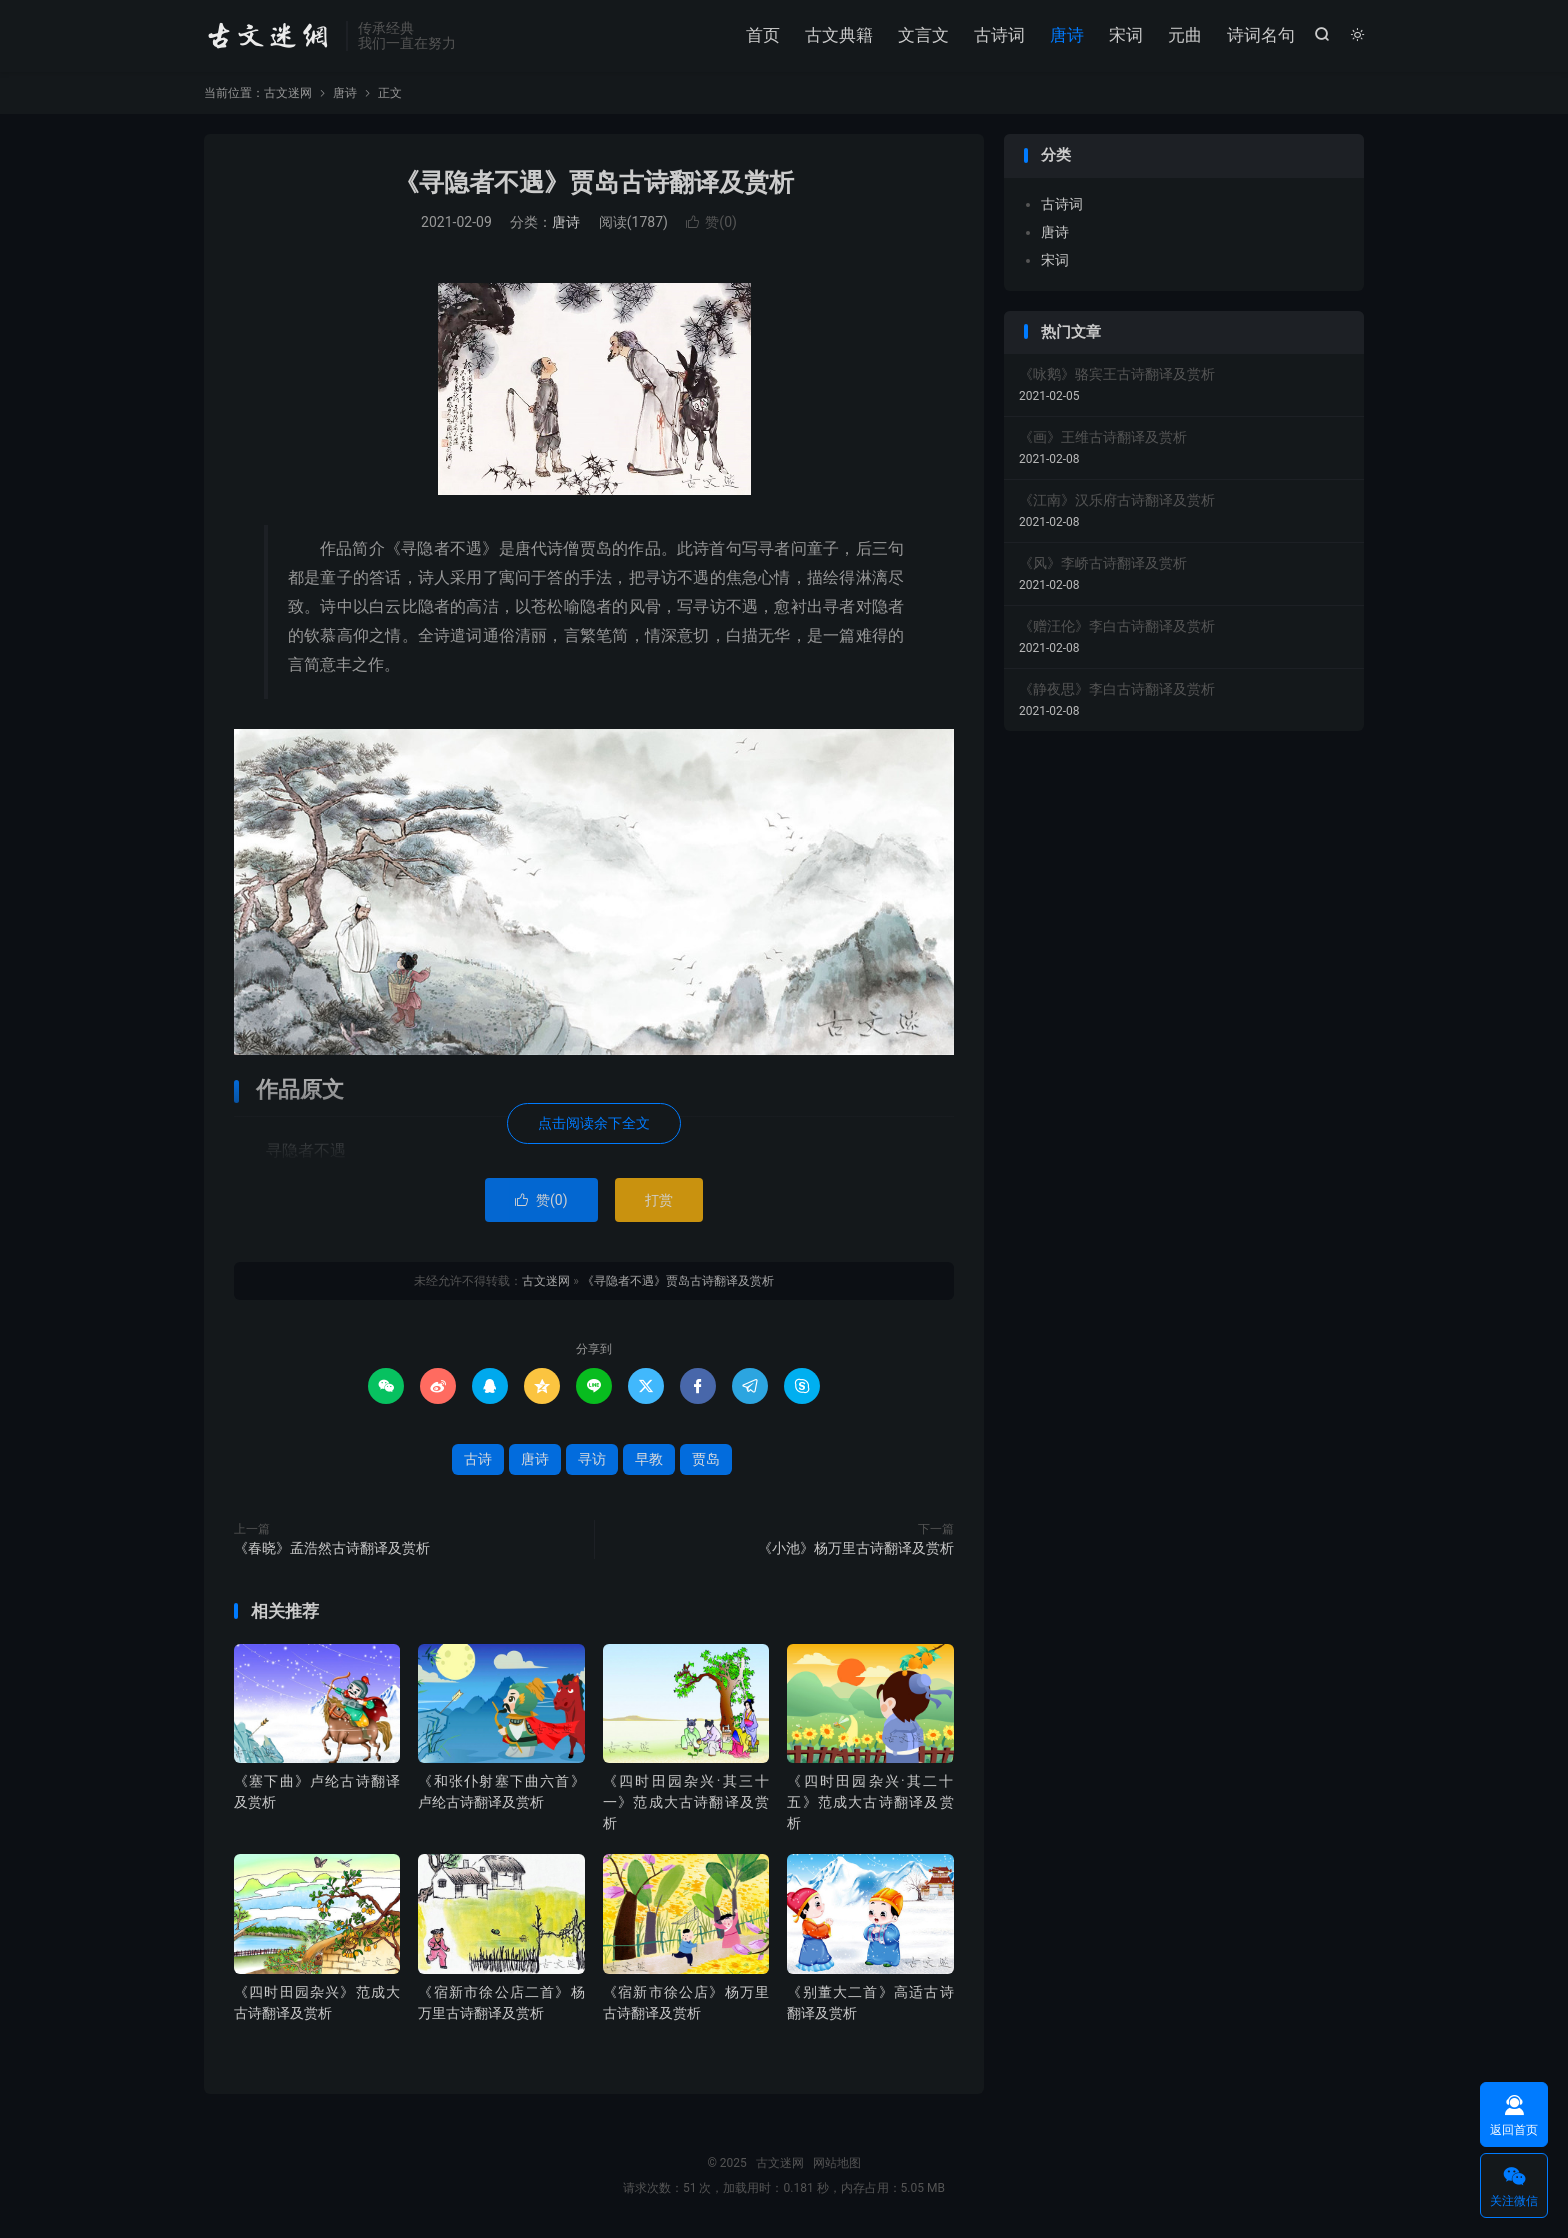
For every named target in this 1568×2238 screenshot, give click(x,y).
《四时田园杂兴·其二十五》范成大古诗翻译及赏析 (870, 1803)
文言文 (923, 35)
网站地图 (837, 2164)
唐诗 (1067, 35)
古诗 (478, 1460)
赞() (711, 223)
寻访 (592, 1460)
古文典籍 (839, 35)
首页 (763, 35)
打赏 (659, 1201)
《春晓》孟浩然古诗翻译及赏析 (332, 1549)
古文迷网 (270, 36)
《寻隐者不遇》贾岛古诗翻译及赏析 (594, 183)
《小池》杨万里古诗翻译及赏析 (856, 1549)
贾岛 (706, 1460)
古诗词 (999, 35)
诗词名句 (1261, 35)
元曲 (1185, 35)
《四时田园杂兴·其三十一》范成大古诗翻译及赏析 (686, 1803)
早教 (649, 1460)
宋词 (1126, 35)
